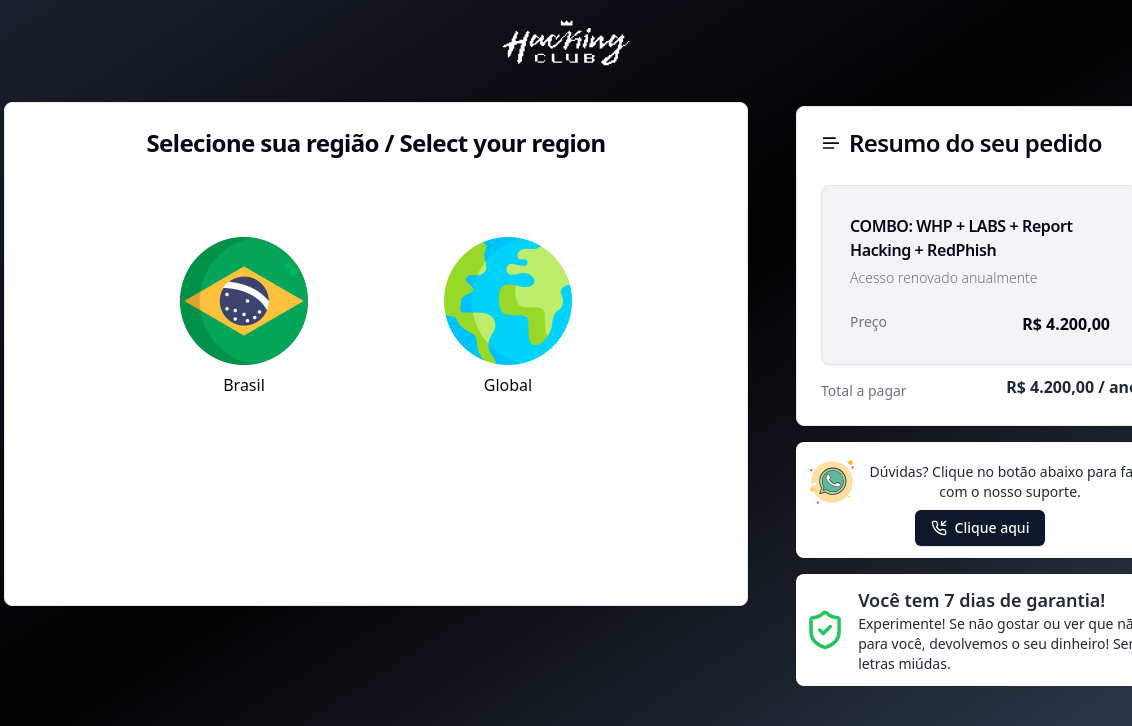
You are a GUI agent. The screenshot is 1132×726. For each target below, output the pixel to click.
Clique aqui (980, 527)
